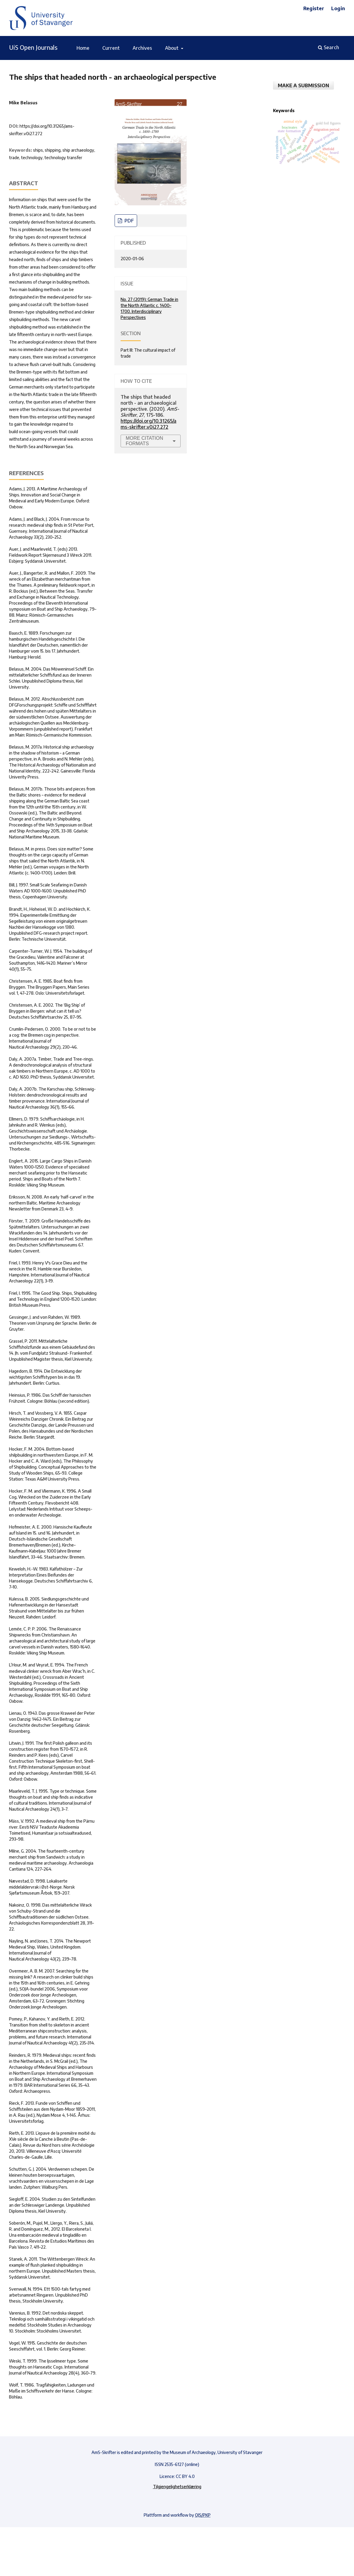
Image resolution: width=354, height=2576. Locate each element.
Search (328, 47)
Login (338, 8)
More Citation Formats (144, 441)
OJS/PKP (203, 2515)
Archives (142, 48)
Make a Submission (303, 85)
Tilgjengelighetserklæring (177, 2486)
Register (313, 8)
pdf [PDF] (128, 221)
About (172, 48)
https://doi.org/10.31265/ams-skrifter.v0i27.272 (148, 424)
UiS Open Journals (33, 47)
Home (82, 48)
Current (111, 48)
